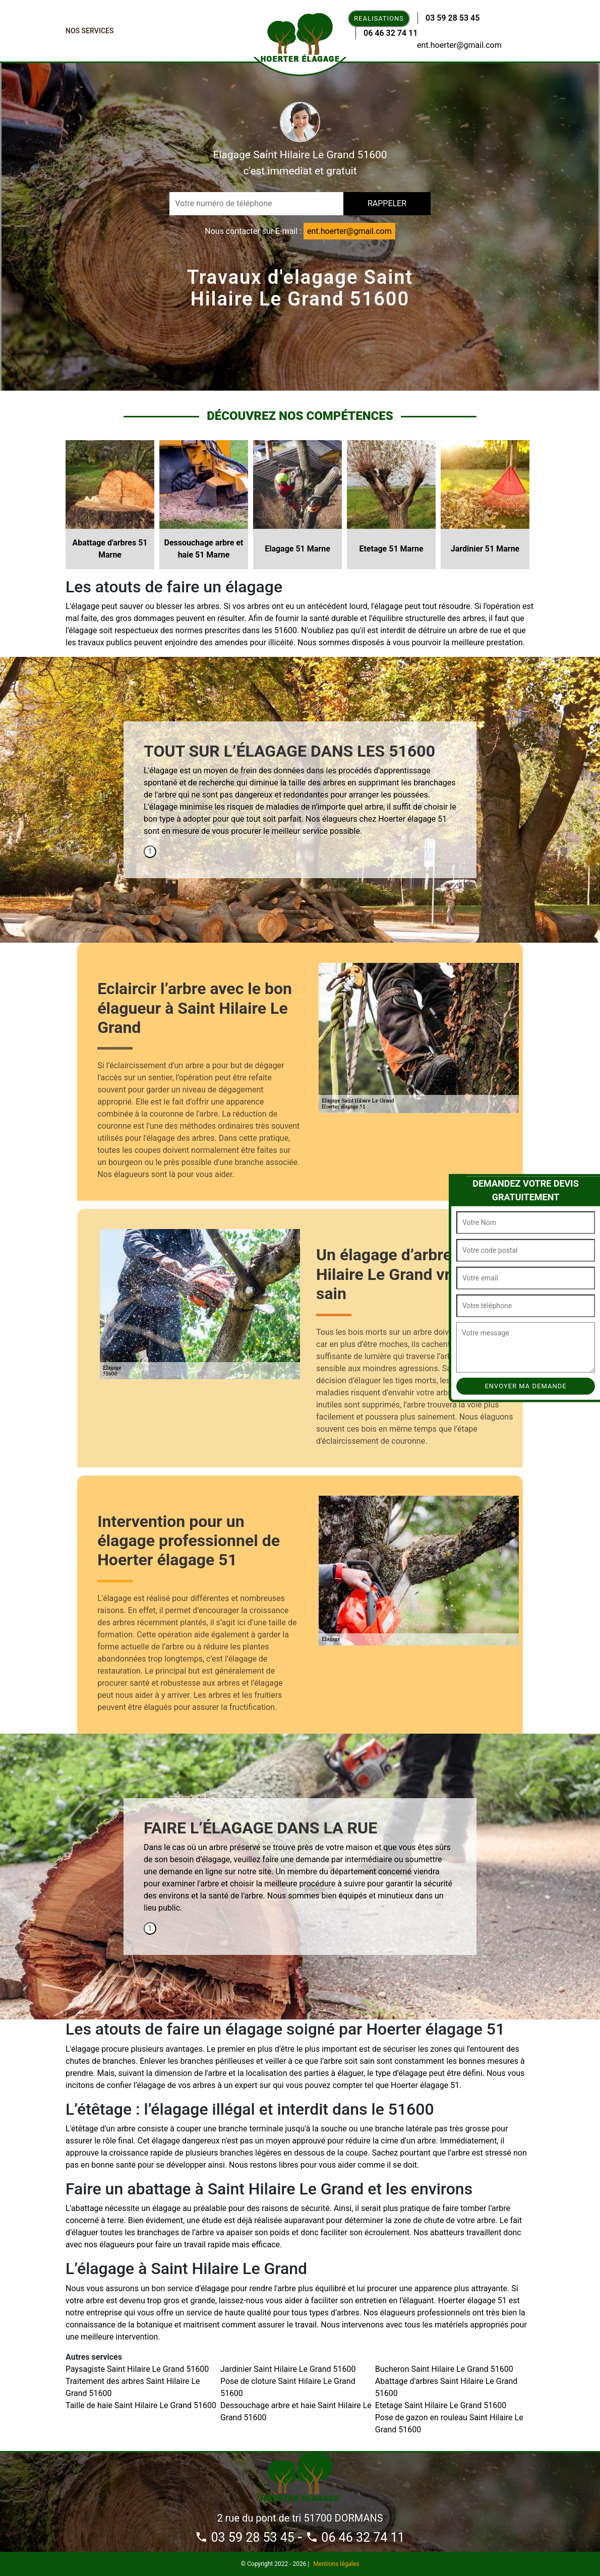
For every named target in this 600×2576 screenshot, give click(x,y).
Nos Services (90, 31)
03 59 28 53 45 (452, 18)
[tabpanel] (300, 793)
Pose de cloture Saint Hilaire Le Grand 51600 (287, 2387)
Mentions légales (336, 2563)
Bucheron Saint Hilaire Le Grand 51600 (444, 2369)
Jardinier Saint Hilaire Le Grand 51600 (288, 2369)
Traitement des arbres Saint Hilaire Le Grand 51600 (133, 2387)
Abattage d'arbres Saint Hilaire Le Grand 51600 (446, 2387)
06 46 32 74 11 (390, 33)
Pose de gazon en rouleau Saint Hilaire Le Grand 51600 (449, 2423)
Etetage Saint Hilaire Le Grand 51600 (440, 2405)
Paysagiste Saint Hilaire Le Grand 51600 (137, 2369)
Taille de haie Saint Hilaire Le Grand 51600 (141, 2405)
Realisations (379, 18)
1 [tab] (150, 851)
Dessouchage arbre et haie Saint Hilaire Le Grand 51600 (296, 2411)
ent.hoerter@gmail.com (459, 45)
